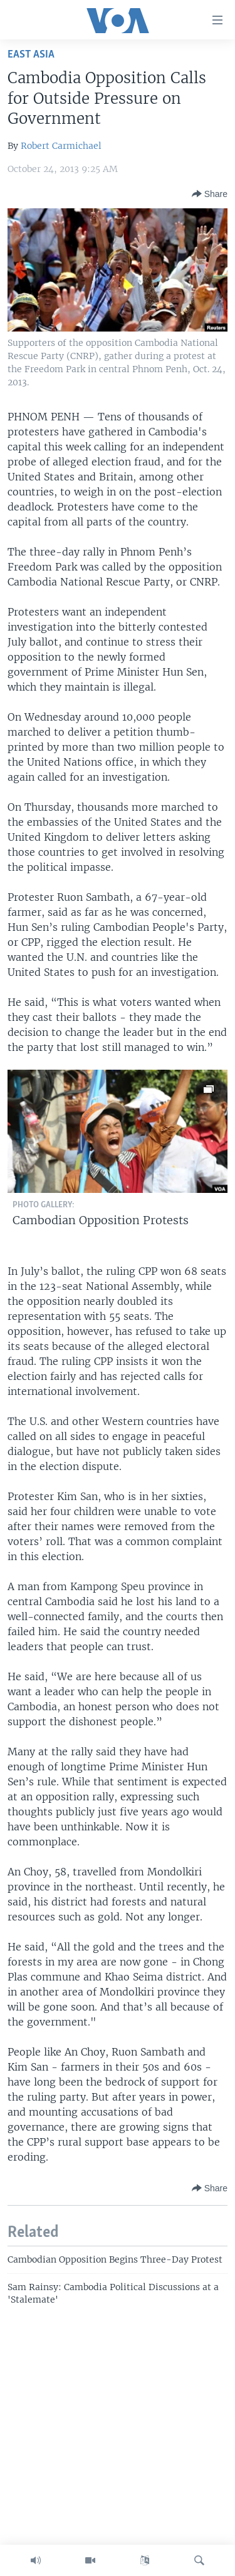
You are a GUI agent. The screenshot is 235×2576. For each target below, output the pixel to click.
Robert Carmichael (61, 145)
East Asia (31, 54)
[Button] (209, 193)
